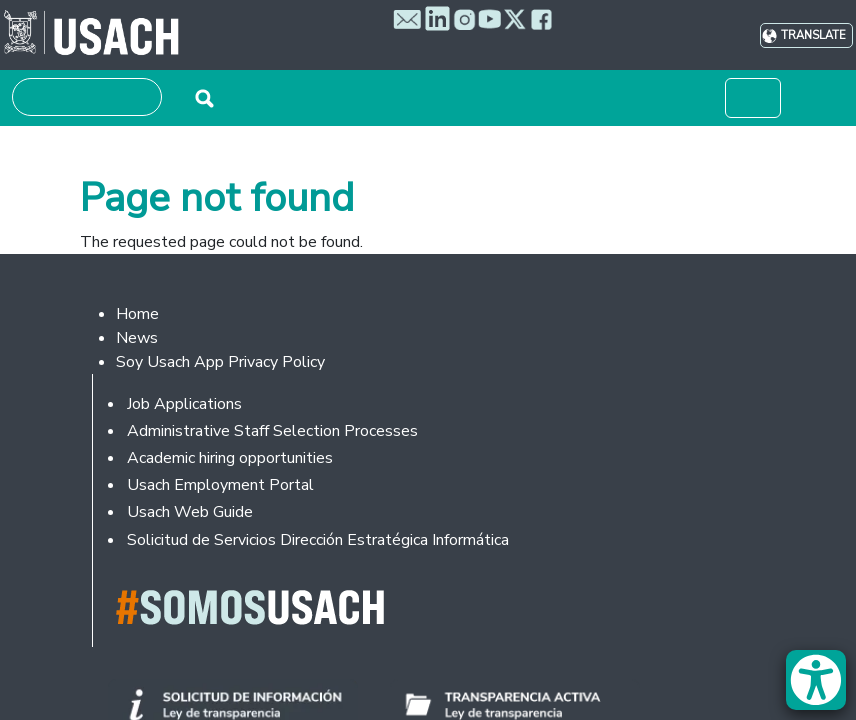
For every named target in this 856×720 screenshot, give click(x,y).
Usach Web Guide (190, 512)
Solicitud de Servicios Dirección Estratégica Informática (318, 540)
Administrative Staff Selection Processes (272, 431)
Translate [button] (813, 35)
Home (137, 314)
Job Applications (184, 404)
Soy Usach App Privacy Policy (220, 362)
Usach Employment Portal (220, 485)
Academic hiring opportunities (230, 458)
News (137, 338)
